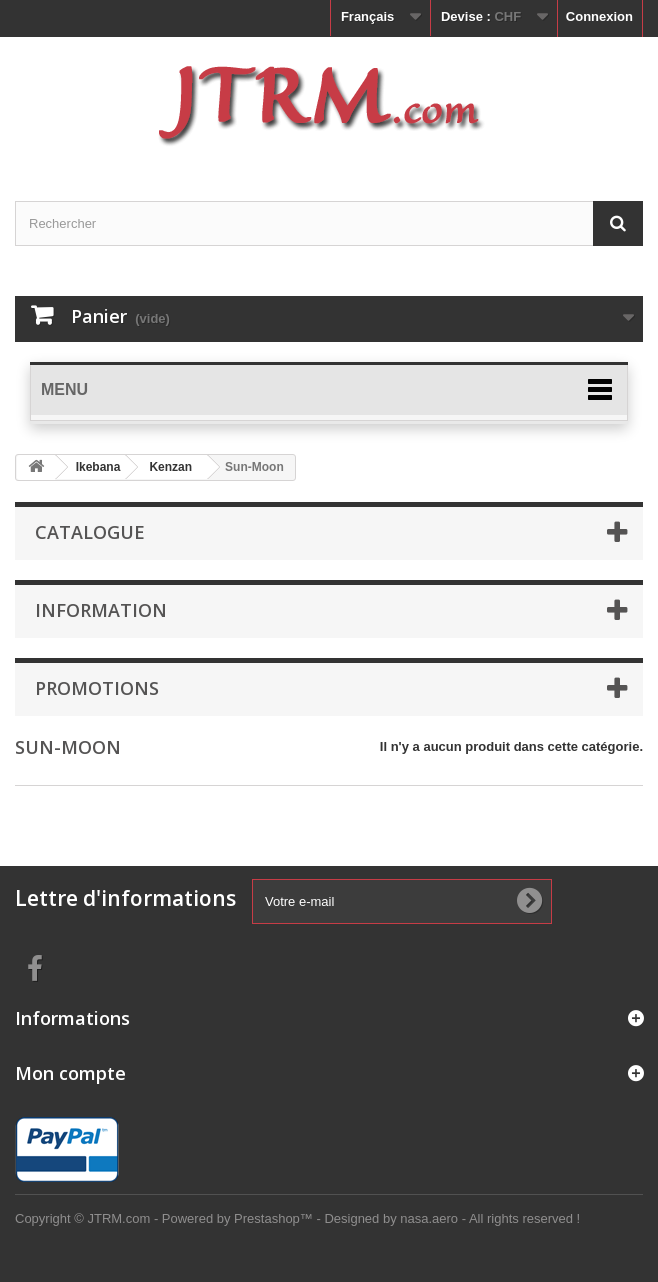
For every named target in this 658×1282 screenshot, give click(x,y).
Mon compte (70, 1073)
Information (101, 610)
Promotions (97, 688)
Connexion (599, 16)
